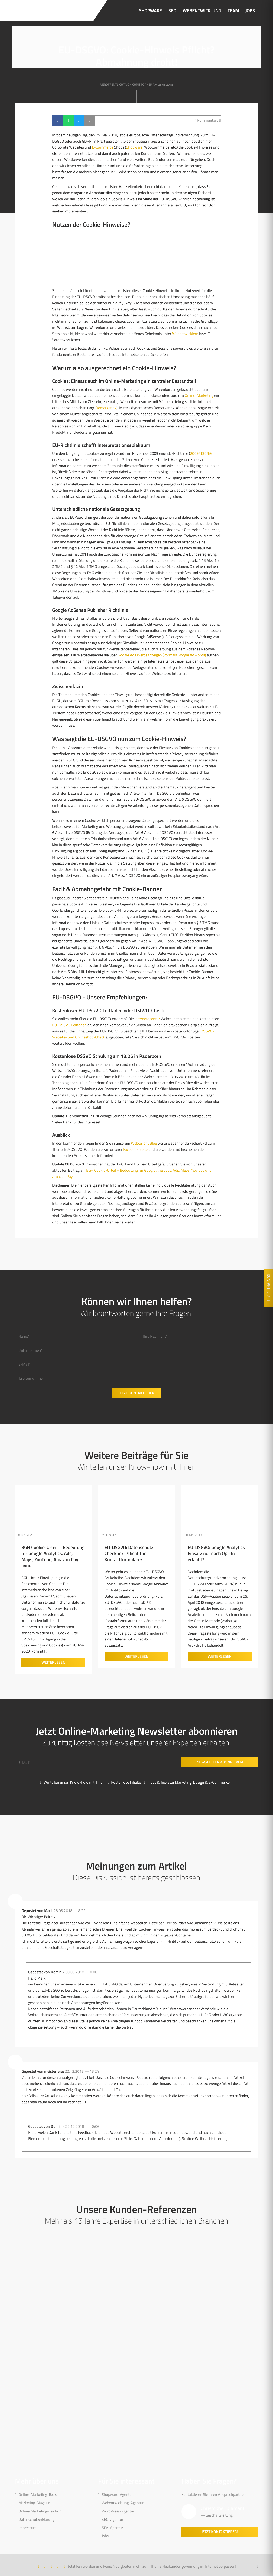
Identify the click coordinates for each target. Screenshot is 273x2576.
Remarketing (106, 408)
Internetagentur (147, 1019)
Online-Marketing (199, 395)
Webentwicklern (185, 333)
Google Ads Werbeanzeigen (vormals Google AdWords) (162, 655)
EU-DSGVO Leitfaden (69, 1025)
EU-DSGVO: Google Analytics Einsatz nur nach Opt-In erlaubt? (216, 1553)
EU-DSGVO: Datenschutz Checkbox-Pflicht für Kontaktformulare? (129, 1553)
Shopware (134, 147)
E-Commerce (102, 147)
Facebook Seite (135, 1149)
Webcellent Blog (144, 1143)
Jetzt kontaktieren (136, 1393)
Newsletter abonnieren (212, 1762)
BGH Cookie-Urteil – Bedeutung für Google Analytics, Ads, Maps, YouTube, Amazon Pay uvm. (53, 1556)
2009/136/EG (201, 453)
